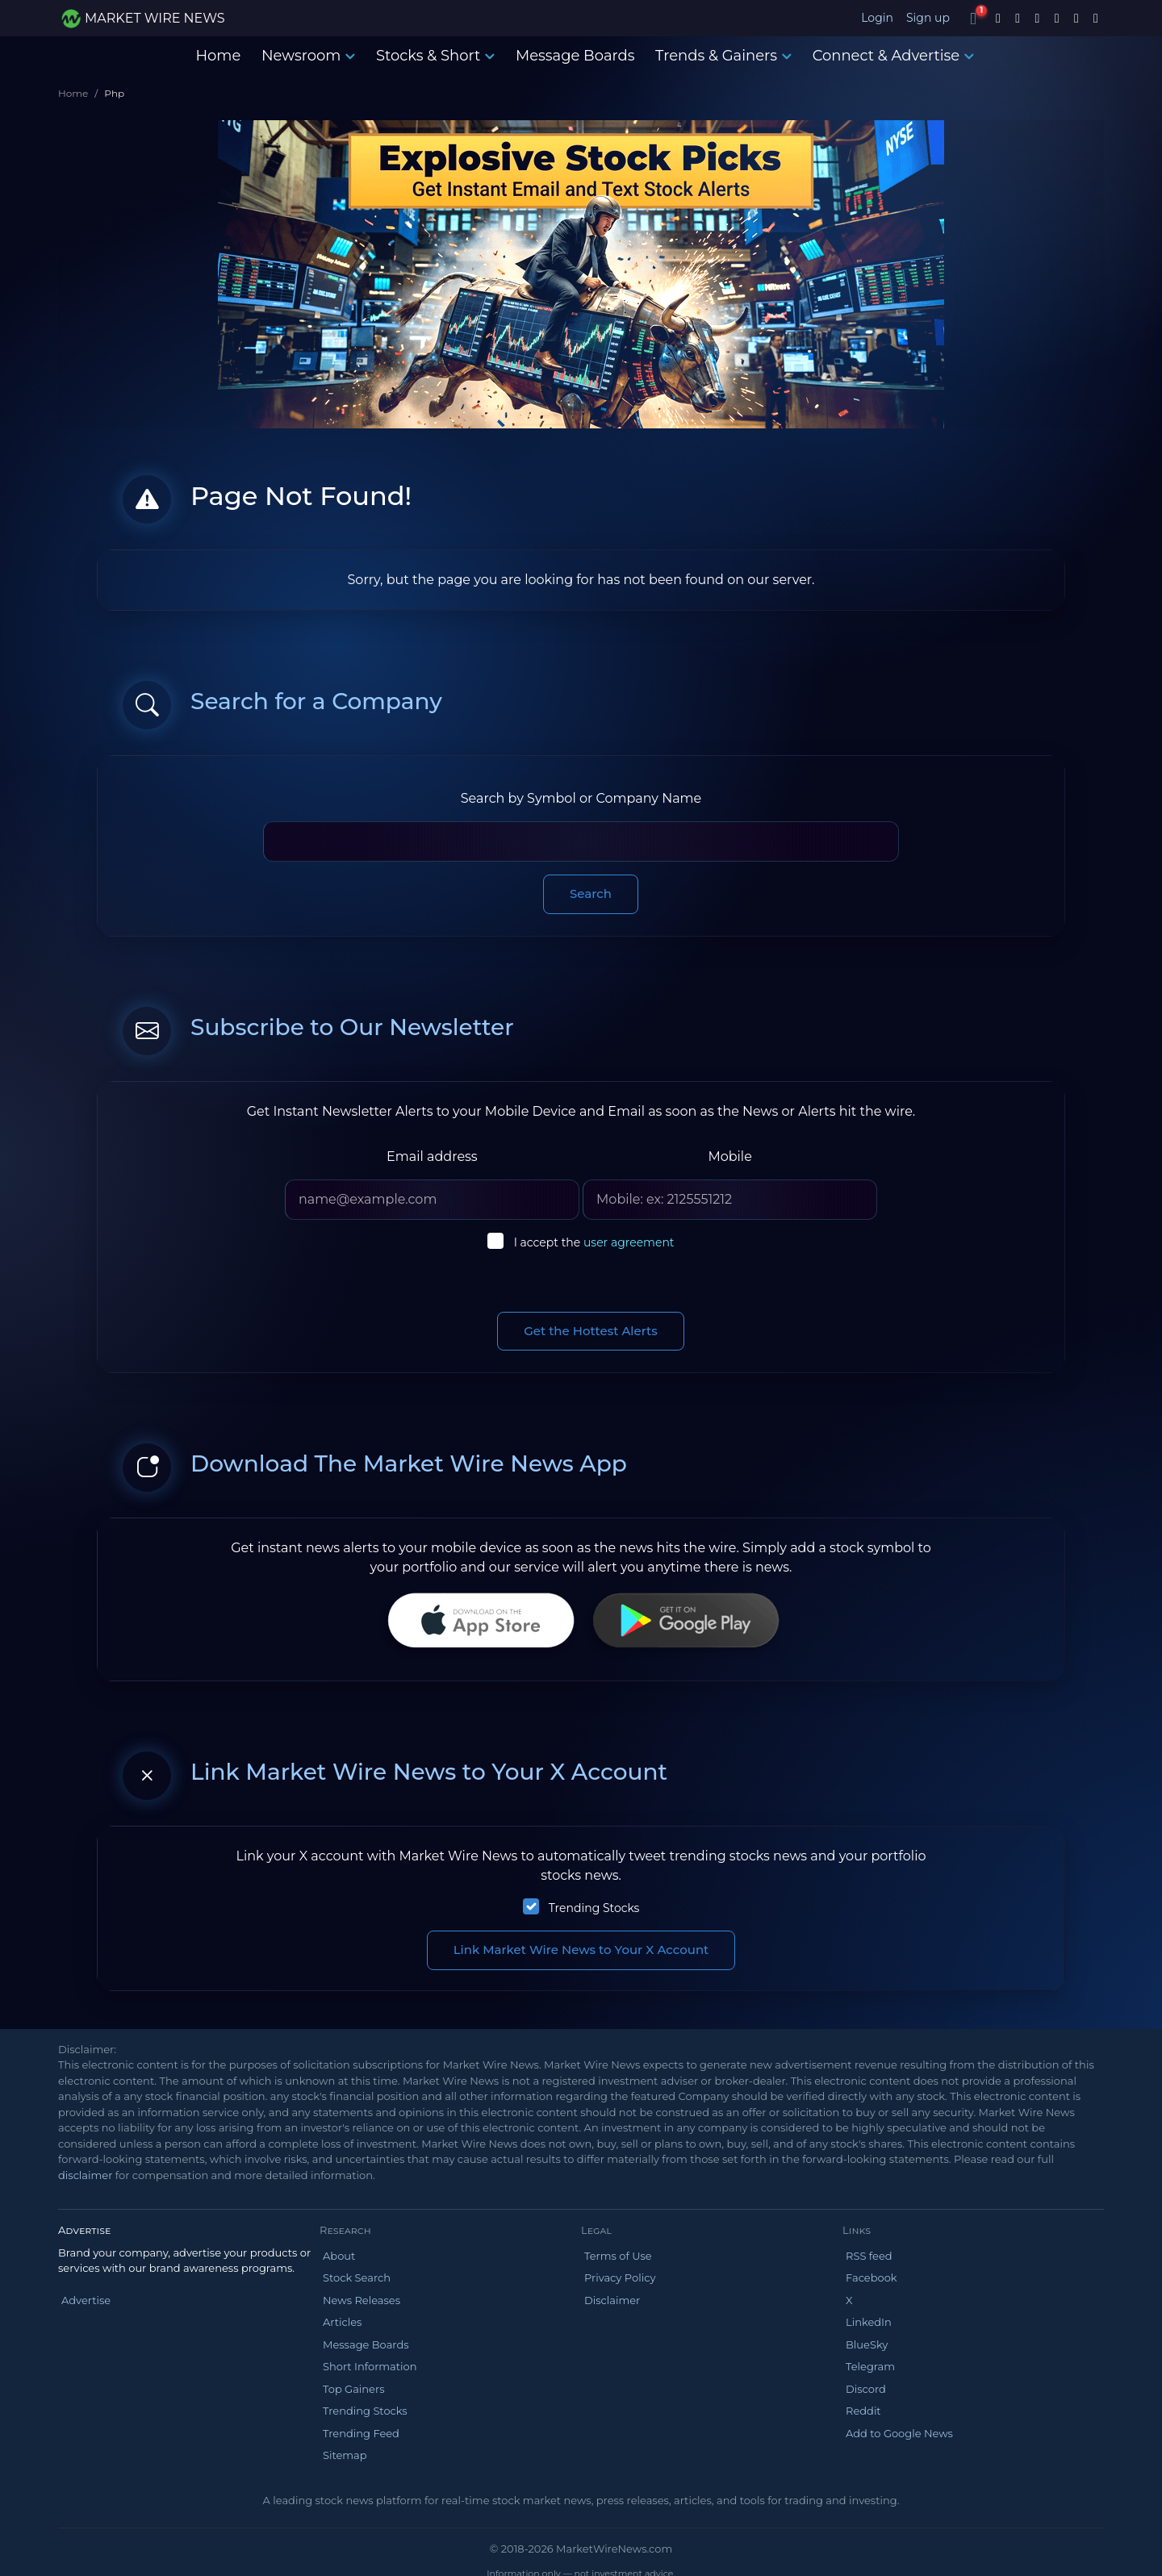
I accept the (594, 1242)
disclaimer (85, 2175)
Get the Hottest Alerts (591, 1330)
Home (217, 56)
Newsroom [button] (308, 56)
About (339, 2255)
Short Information (369, 2366)
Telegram (870, 2366)
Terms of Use (618, 2255)
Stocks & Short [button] (435, 56)
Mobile (729, 1156)
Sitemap (345, 2455)
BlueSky (867, 2344)
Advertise (86, 2300)
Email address (432, 1156)
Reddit (863, 2410)
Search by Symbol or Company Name (581, 798)
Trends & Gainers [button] (723, 56)
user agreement (629, 1242)
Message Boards (575, 56)
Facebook (871, 2277)
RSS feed (869, 2255)
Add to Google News (899, 2433)
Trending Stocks (594, 1908)
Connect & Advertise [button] (894, 56)
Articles (342, 2321)
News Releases (361, 2300)
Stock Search (357, 2277)
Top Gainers (354, 2388)
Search (591, 893)
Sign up (928, 17)
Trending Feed (361, 2433)
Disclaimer (612, 2300)
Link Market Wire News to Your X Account (581, 1949)
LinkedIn (869, 2321)
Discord (866, 2388)
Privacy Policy (619, 2277)
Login (877, 17)
